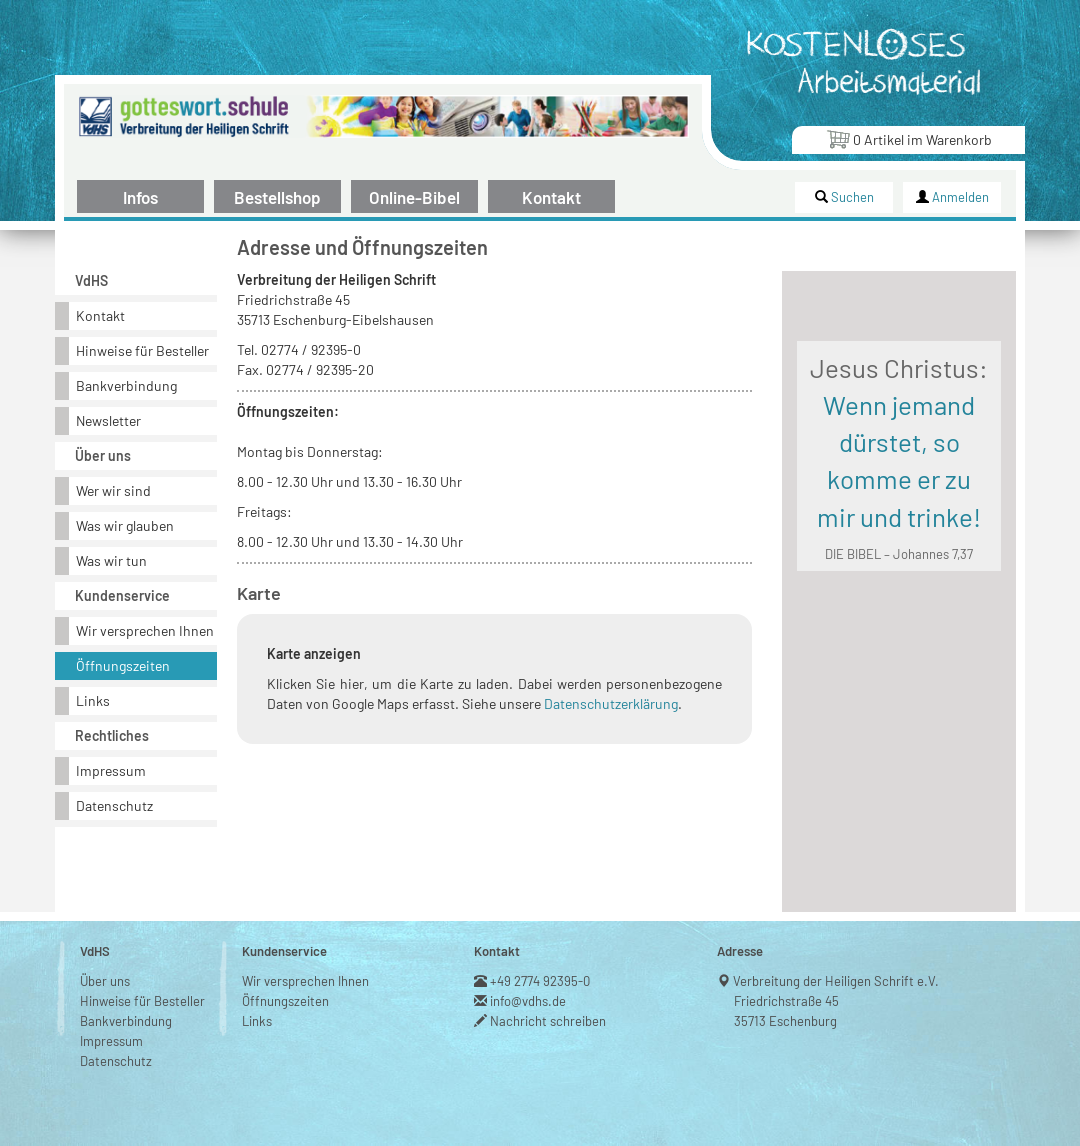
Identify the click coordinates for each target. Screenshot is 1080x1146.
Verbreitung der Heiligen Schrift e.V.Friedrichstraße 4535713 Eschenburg (836, 1001)
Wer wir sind (113, 490)
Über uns (105, 981)
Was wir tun (111, 560)
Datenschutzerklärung (611, 703)
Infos (140, 197)
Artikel (909, 138)
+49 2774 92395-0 (540, 981)
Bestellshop (277, 197)
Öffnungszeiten (123, 665)
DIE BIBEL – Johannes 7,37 (899, 554)
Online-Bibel (414, 197)
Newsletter (108, 420)
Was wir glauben (125, 525)
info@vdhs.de (528, 1001)
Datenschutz (114, 805)
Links (93, 700)
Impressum (111, 770)
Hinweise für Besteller (142, 350)
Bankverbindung (126, 385)
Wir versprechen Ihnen (145, 630)
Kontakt (551, 197)
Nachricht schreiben (548, 1021)
